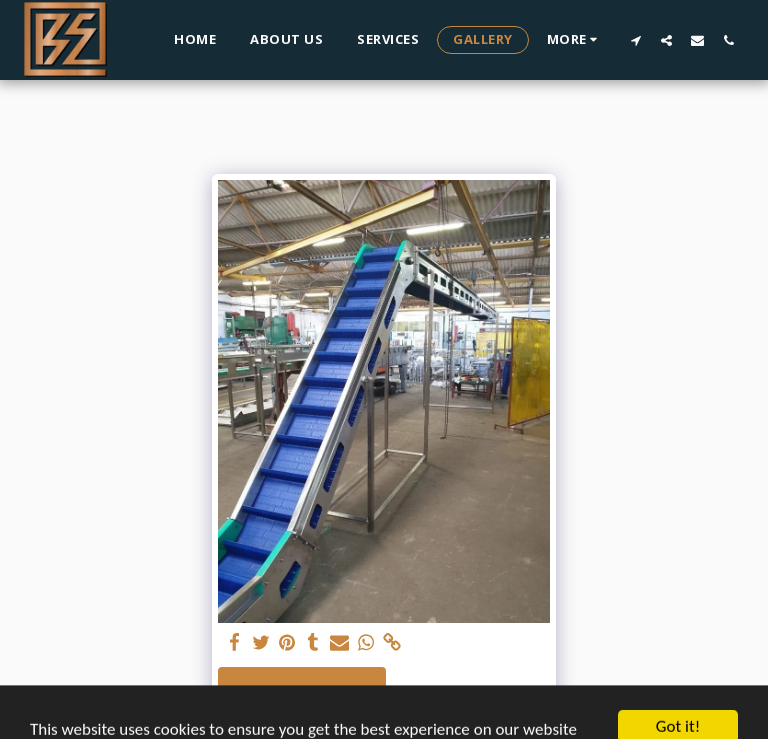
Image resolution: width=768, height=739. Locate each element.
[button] (635, 40)
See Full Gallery (301, 690)
